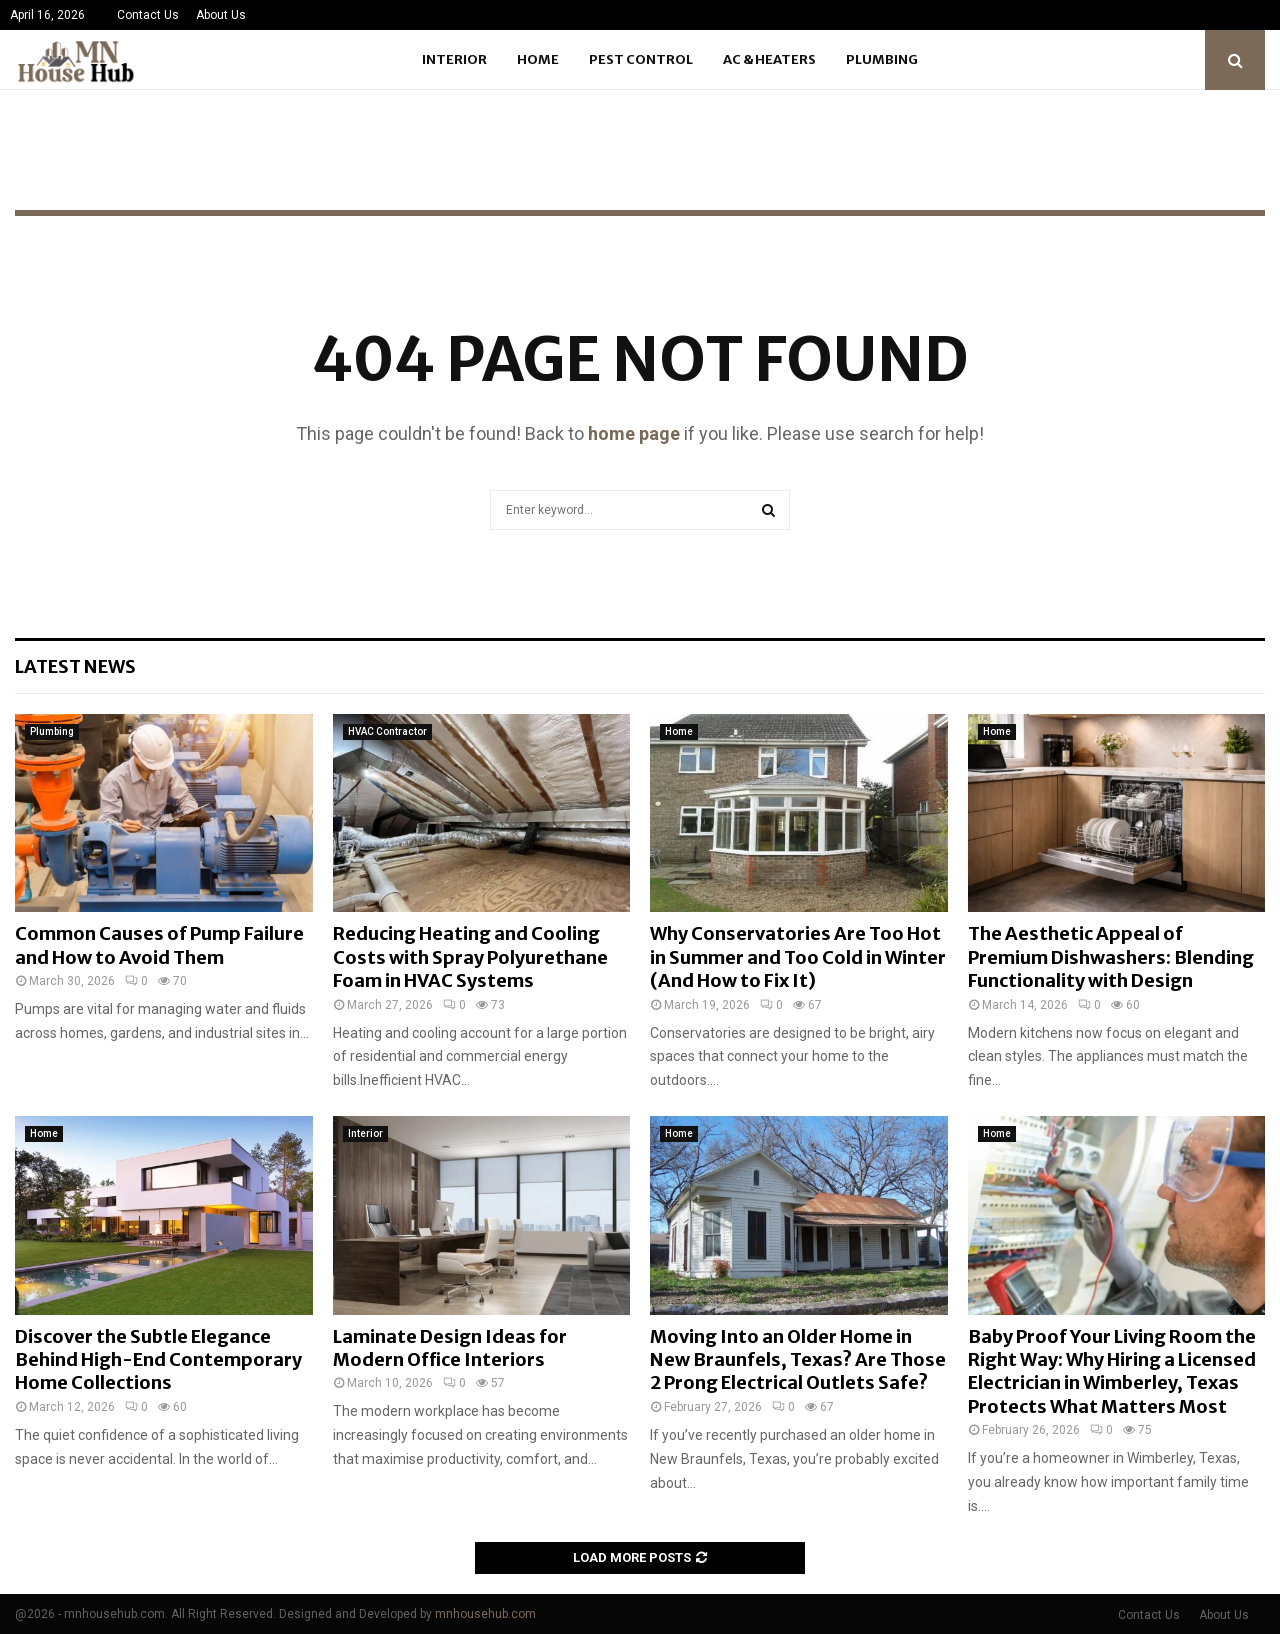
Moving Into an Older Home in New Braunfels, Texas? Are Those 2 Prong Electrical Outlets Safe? (798, 1360)
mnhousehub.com (485, 1614)
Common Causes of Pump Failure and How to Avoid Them (159, 945)
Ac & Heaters (769, 59)
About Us (221, 15)
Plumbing (882, 59)
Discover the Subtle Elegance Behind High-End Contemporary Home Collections (158, 1360)
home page (634, 433)
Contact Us (148, 15)
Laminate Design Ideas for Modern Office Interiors (450, 1348)
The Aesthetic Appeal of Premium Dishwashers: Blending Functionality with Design (1111, 957)
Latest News (75, 666)
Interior (454, 59)
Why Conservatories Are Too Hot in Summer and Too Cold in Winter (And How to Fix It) (798, 957)
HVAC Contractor (387, 731)
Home (538, 59)
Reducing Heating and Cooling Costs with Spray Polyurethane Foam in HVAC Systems (470, 957)
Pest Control (641, 59)
